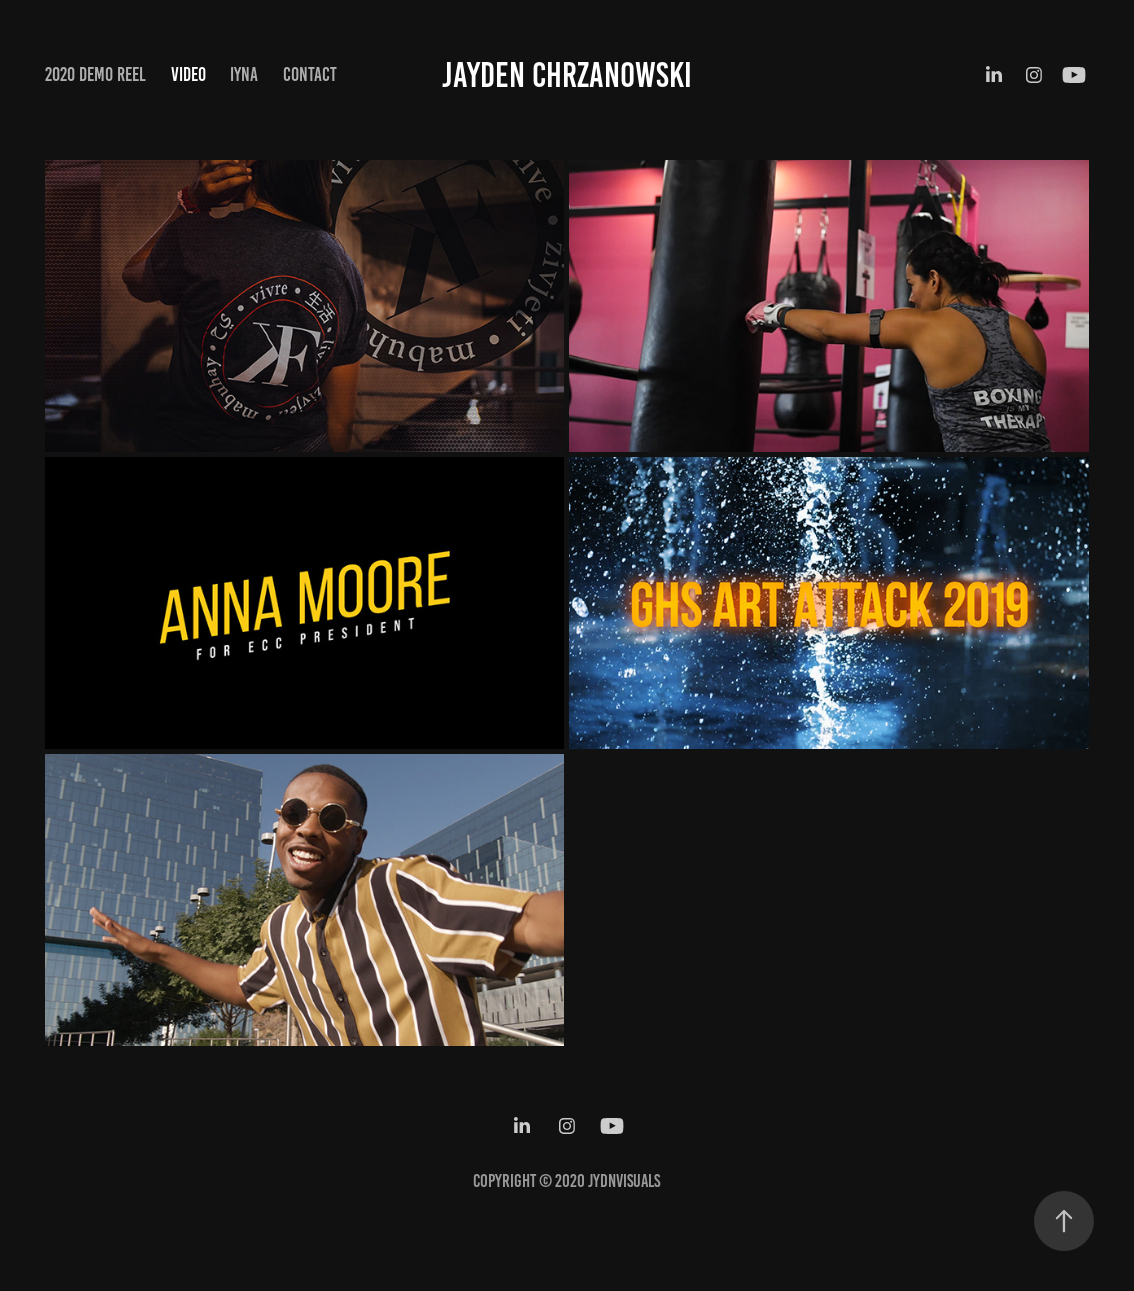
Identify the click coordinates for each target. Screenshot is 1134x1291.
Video (188, 74)
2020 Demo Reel (95, 74)
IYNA (244, 74)
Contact (310, 74)
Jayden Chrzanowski (567, 75)
